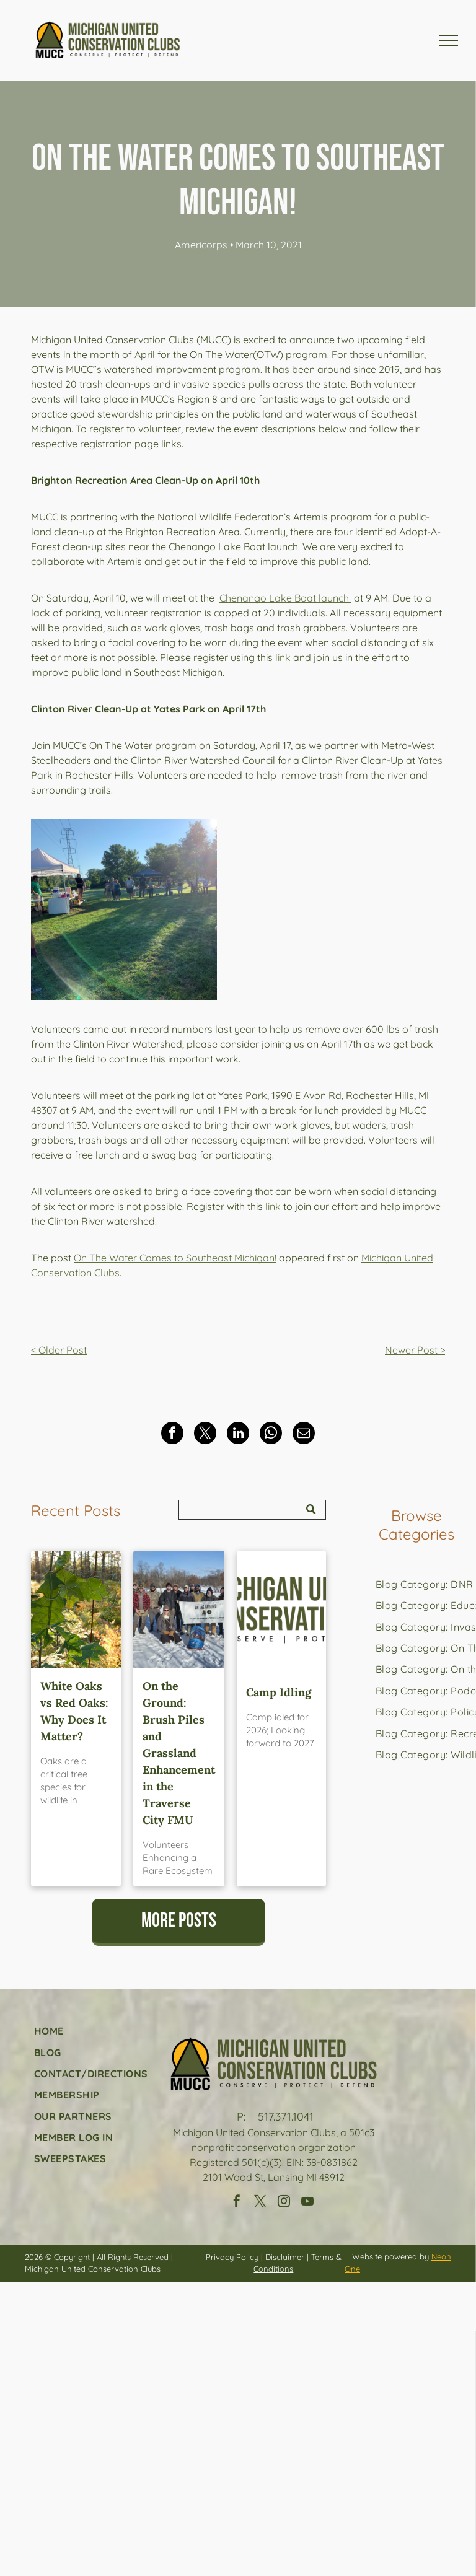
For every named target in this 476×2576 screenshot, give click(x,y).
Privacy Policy (232, 2257)
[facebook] (236, 2203)
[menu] (449, 40)
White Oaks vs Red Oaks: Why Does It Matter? (74, 1711)
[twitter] (260, 2203)
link (283, 657)
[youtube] (307, 2203)
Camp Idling (278, 1692)
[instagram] (284, 2203)
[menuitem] (91, 2030)
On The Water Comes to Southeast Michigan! (175, 1257)
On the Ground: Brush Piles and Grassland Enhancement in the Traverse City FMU (179, 1753)
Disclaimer (284, 2257)
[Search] (252, 1510)
